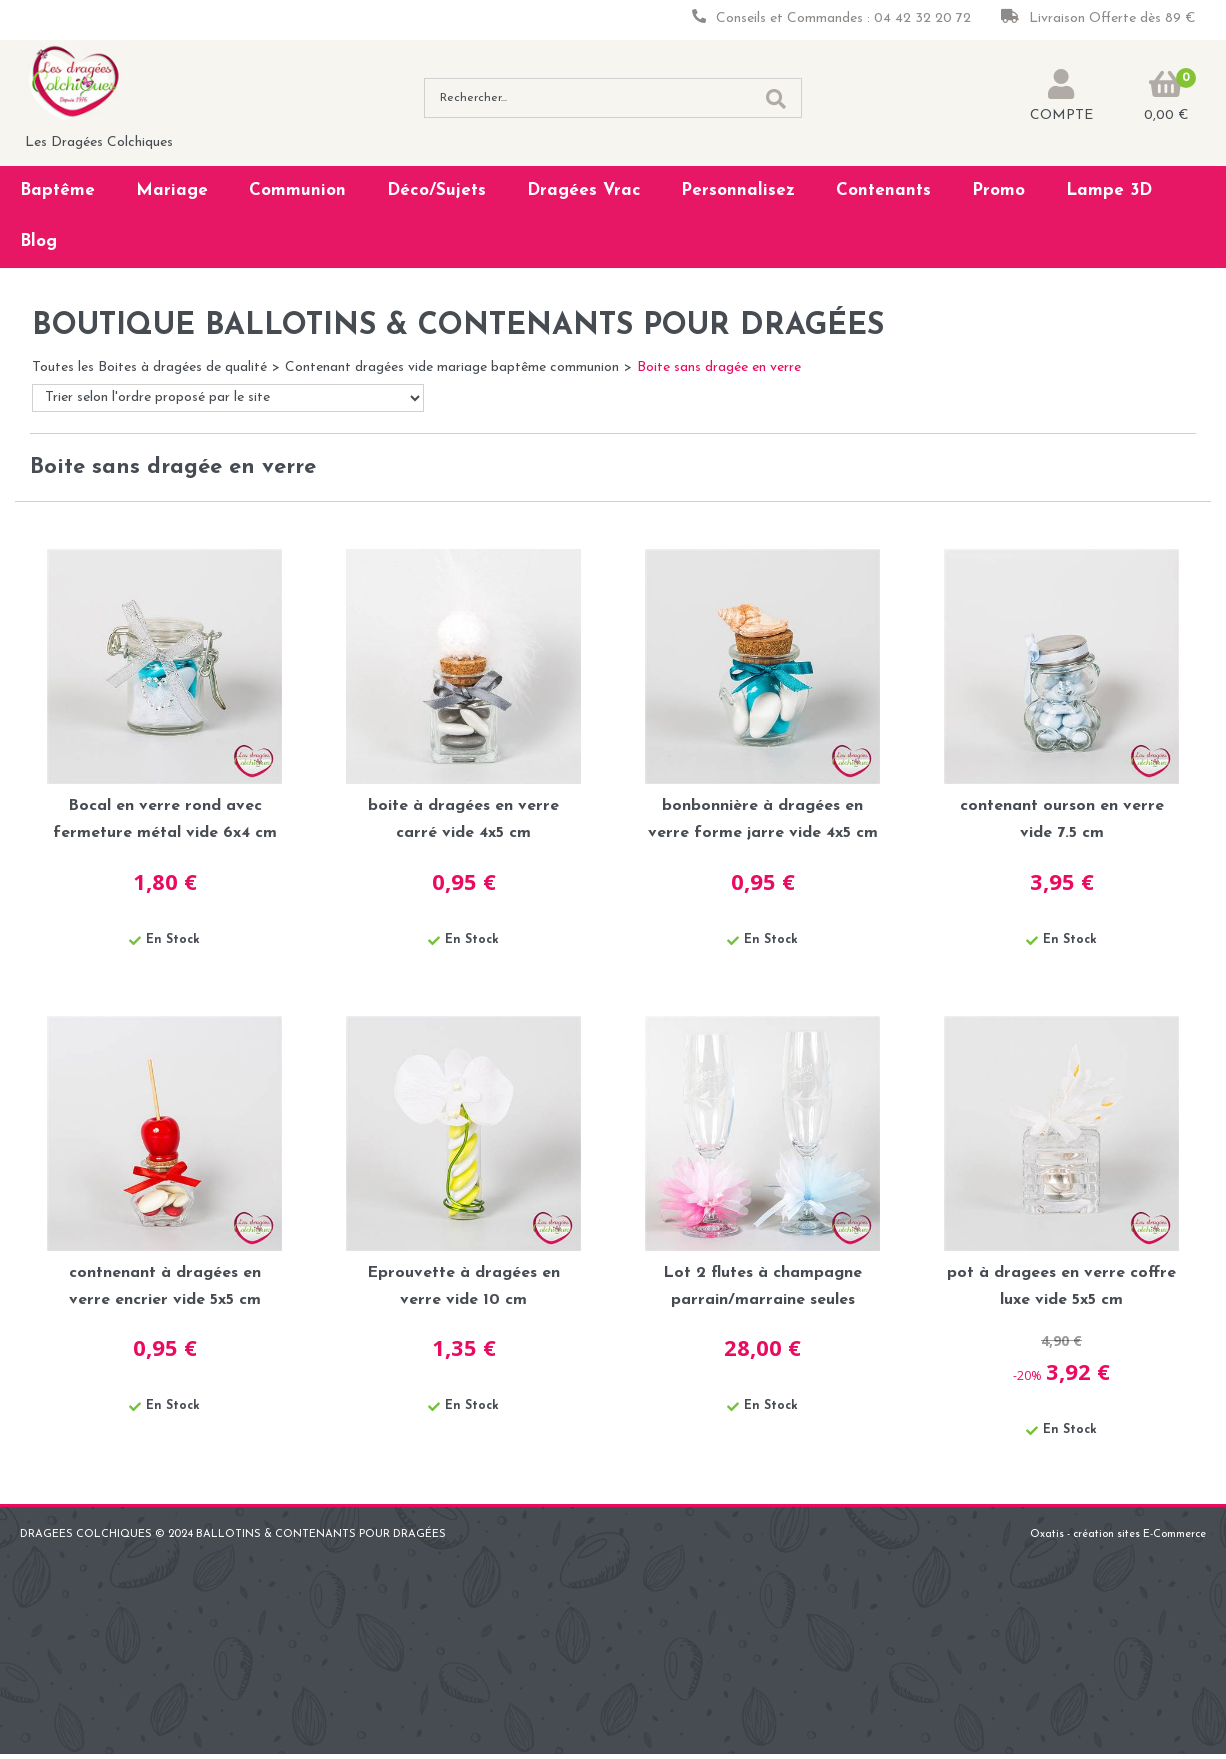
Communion (297, 190)
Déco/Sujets (436, 190)
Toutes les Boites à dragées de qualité (149, 367)
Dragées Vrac (584, 190)
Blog (38, 241)
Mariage (172, 190)
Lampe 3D (1109, 190)
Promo (998, 190)
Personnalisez (738, 190)
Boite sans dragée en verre (719, 367)
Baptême (57, 190)
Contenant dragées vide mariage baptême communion (452, 367)
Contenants (883, 190)
